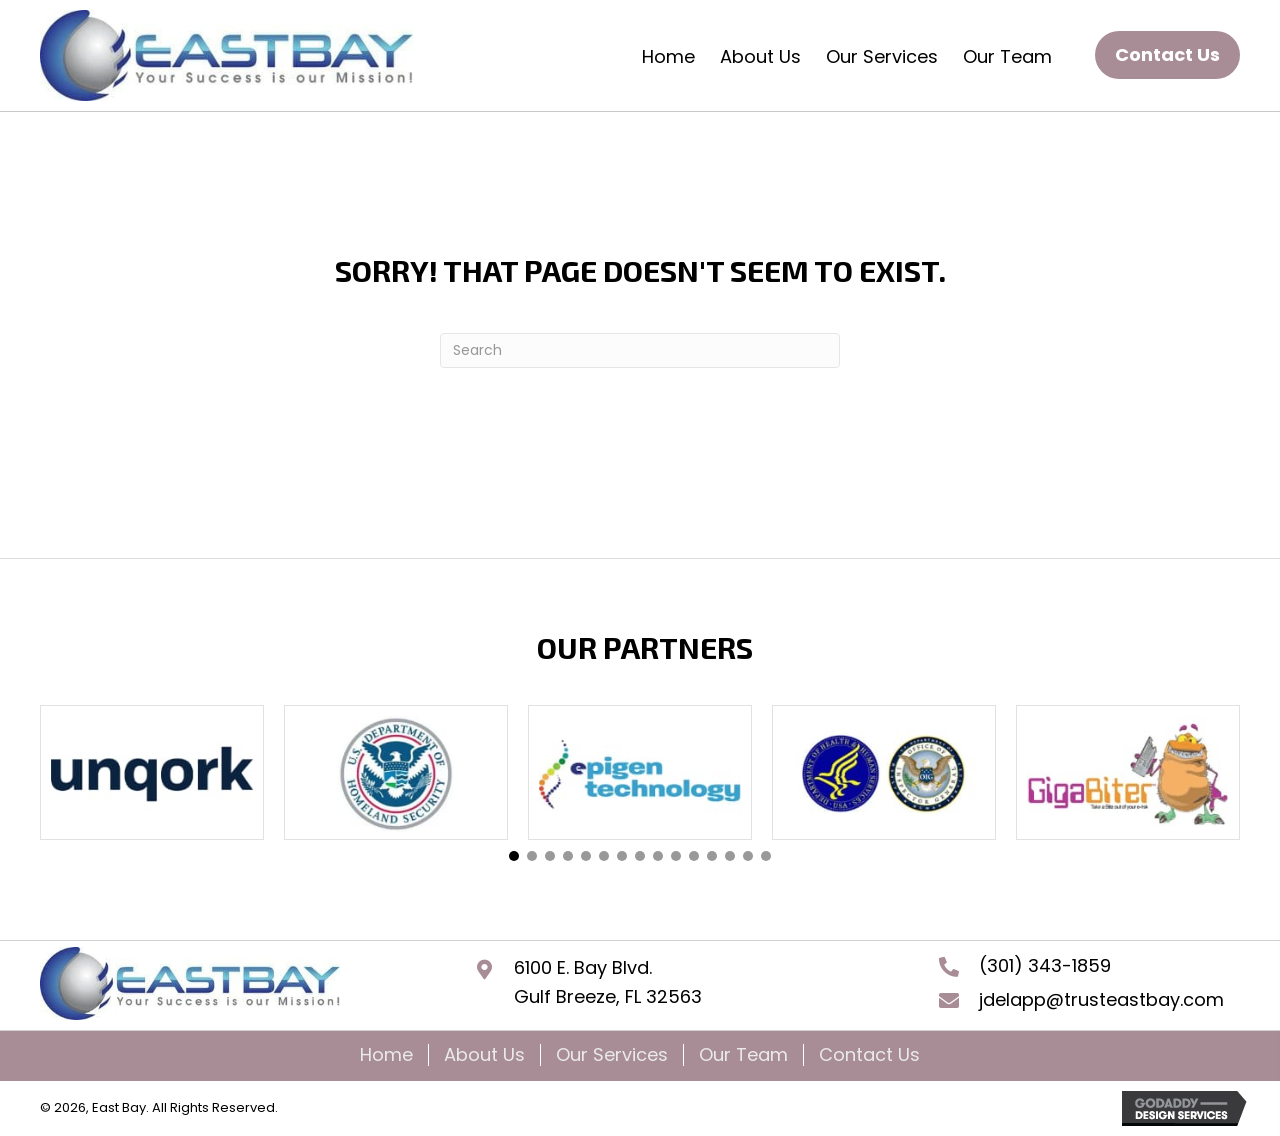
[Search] (640, 350)
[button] (1167, 55)
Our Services (612, 1055)
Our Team (743, 1055)
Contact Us (869, 1055)
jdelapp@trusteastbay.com (1101, 999)
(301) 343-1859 (1045, 965)
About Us (484, 1055)
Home (386, 1055)
